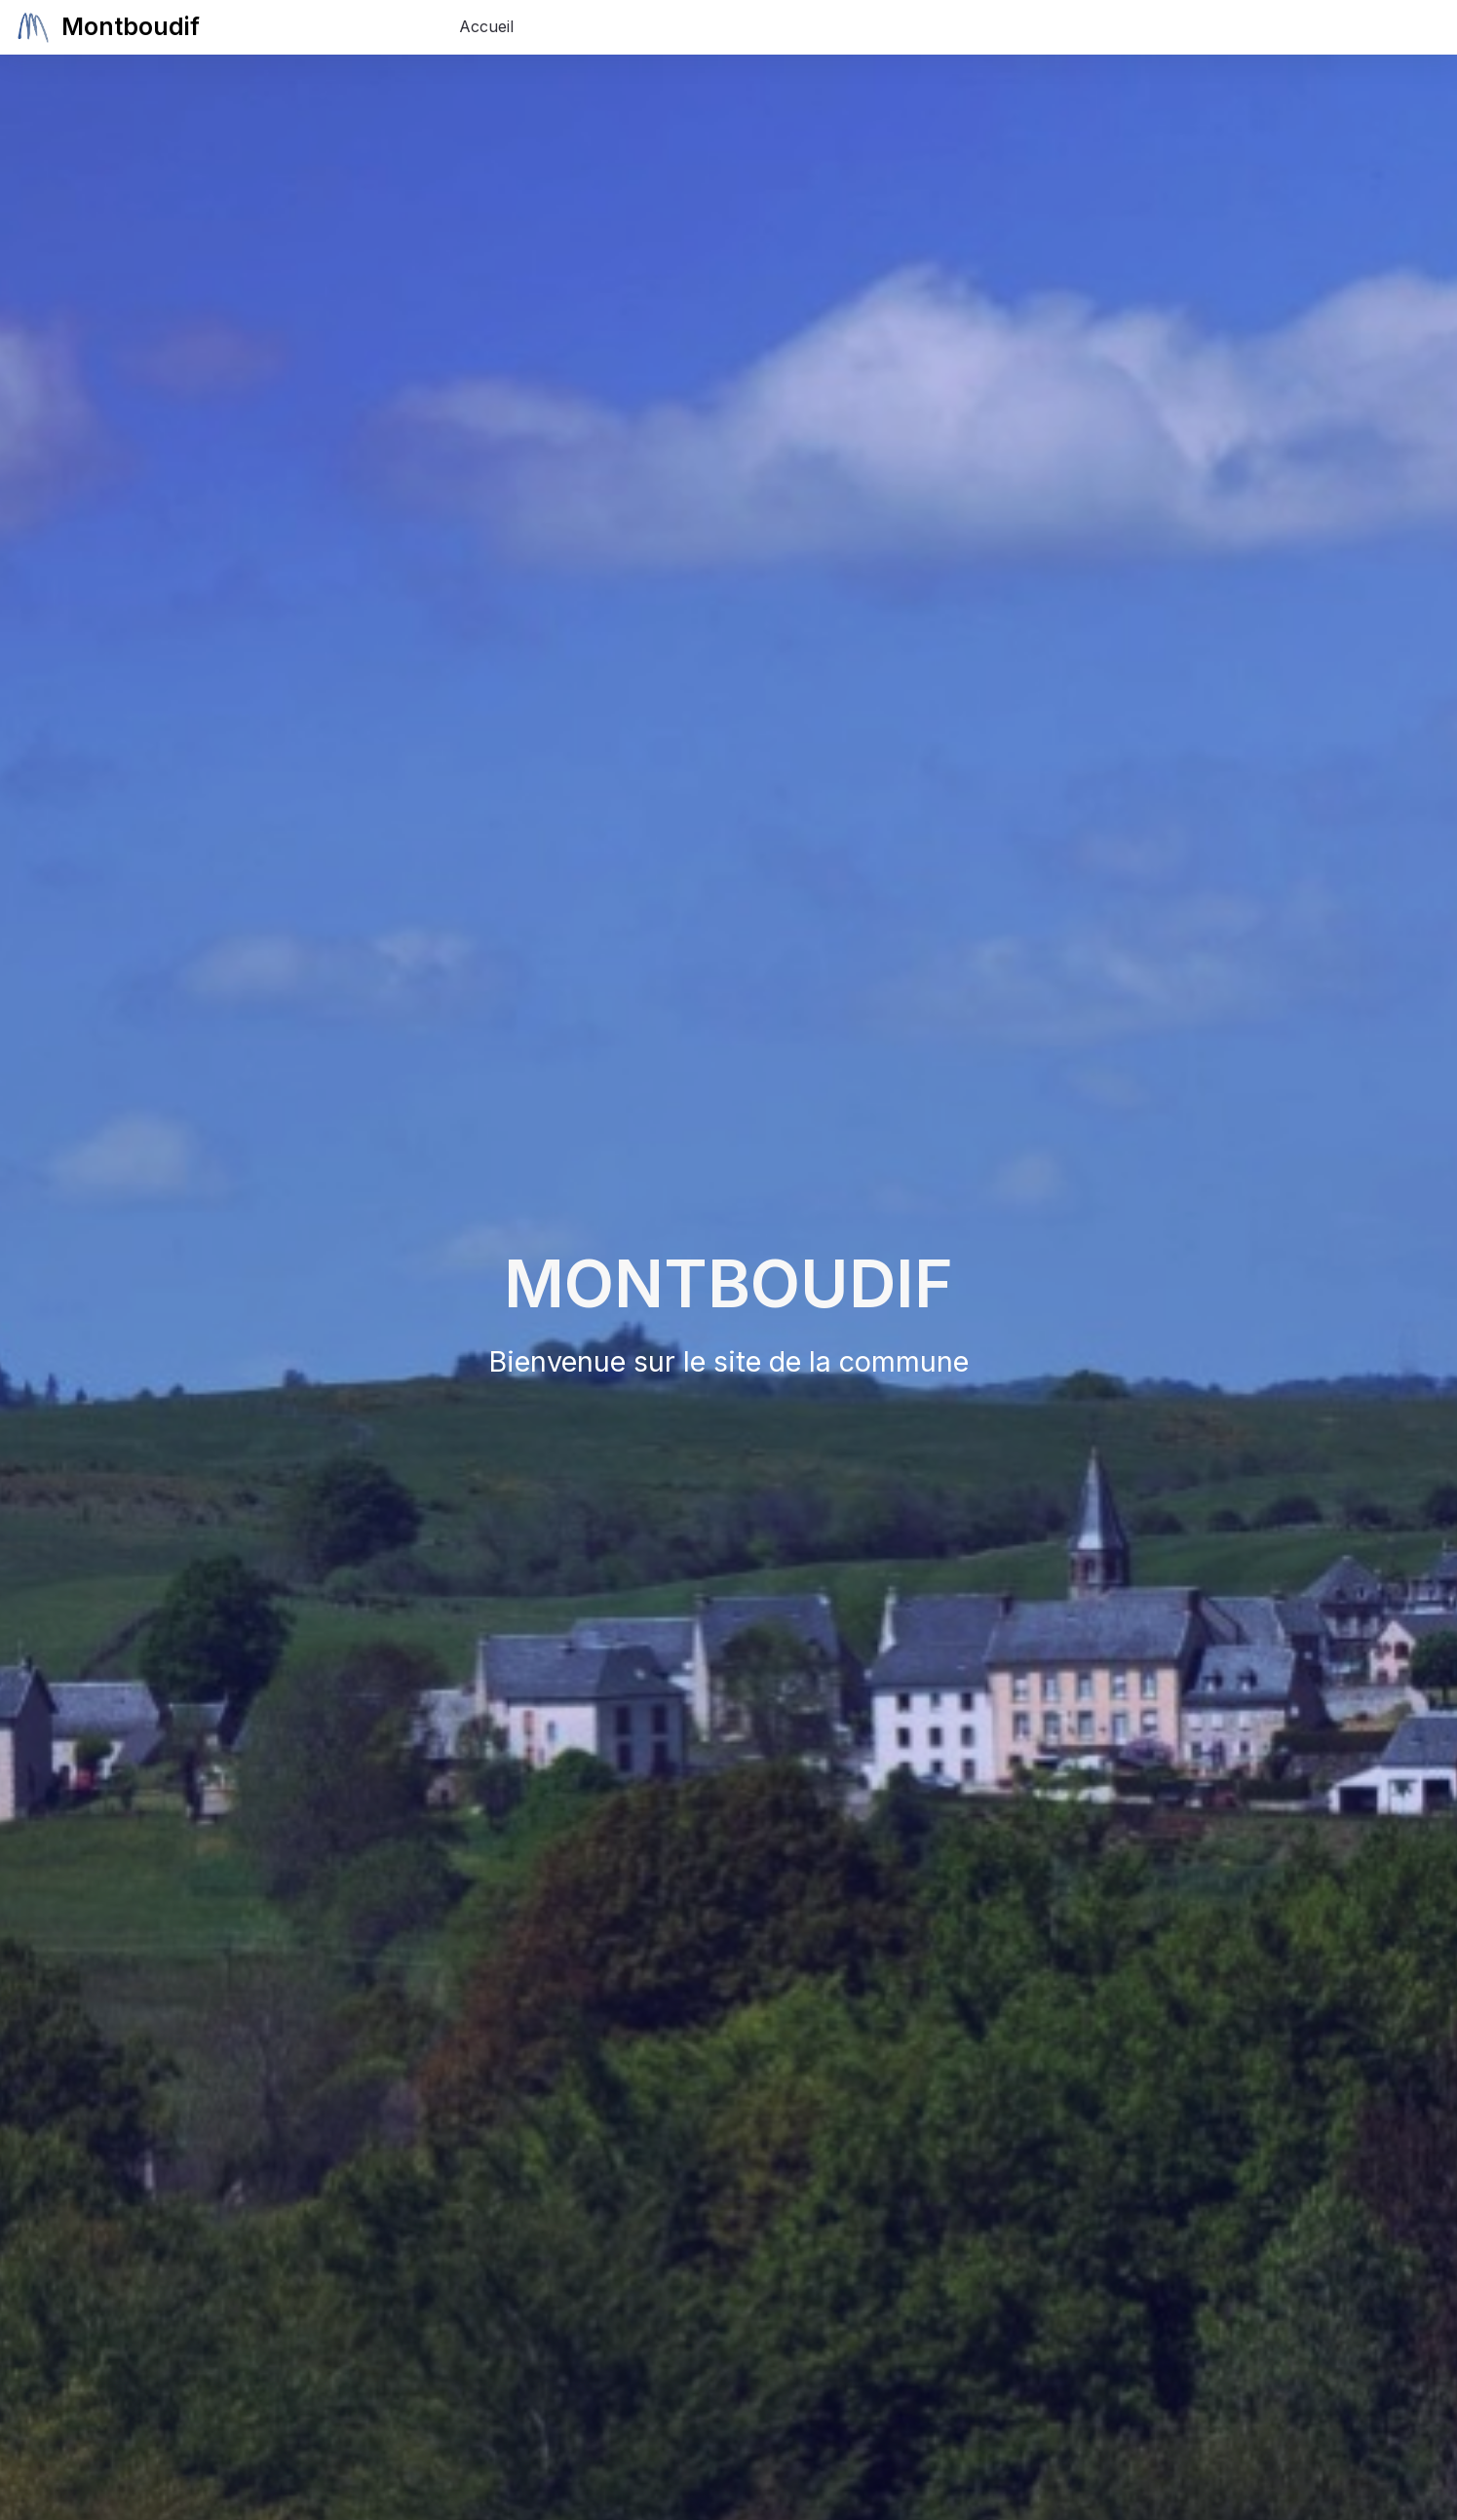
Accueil (486, 26)
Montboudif (140, 27)
